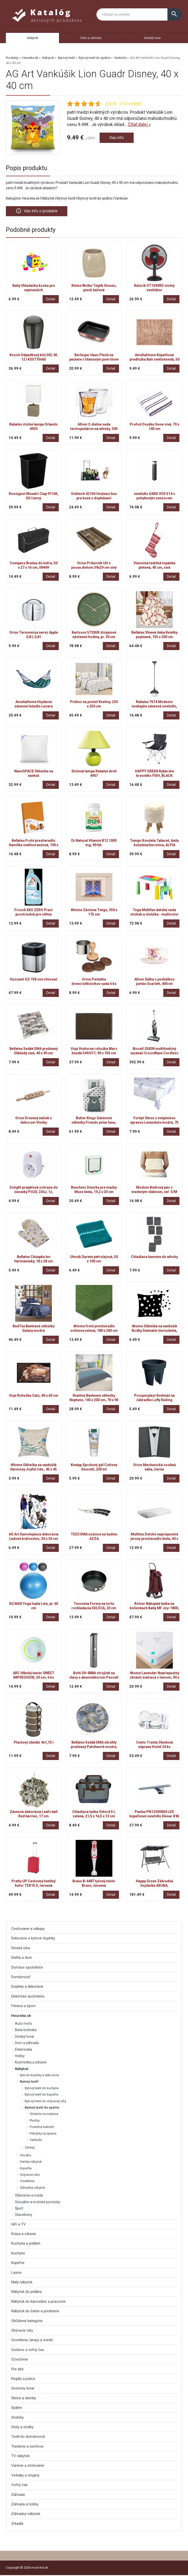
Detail (50, 300)
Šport (19, 2209)
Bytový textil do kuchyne (42, 2089)
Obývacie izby (22, 2331)
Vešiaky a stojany (25, 2476)
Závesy (30, 2148)
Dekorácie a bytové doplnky (33, 1939)
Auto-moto (23, 2024)
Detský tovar (152, 38)
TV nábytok (20, 2456)
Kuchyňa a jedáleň (25, 2244)
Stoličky (17, 2418)
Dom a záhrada (91, 38)
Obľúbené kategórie (27, 2321)
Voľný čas (19, 2485)
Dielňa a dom (21, 1958)
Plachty (35, 2121)
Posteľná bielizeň (42, 2127)
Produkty (12, 58)
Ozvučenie (19, 2360)
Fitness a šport (23, 2006)
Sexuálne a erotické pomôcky (37, 2203)
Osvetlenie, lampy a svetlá (32, 2341)
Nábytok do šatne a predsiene (35, 2312)
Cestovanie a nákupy (28, 1929)
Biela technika (25, 2031)
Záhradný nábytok (32, 2188)
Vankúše (120, 58)
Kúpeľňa (26, 2169)
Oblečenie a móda (29, 2196)
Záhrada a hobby (24, 2505)
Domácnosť (20, 1977)
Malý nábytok (21, 2283)
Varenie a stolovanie (27, 2466)
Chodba (25, 2156)
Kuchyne (18, 2254)
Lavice (16, 2273)
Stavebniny (23, 2215)
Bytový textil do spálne (94, 58)
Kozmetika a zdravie (31, 2063)
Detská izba (20, 1949)
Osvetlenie (27, 2182)
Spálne (16, 2408)
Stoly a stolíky (22, 2427)
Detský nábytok (31, 2162)
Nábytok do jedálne (26, 2292)
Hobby (20, 2057)
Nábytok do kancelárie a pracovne (38, 2302)
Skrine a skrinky (23, 2399)
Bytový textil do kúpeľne (41, 2095)
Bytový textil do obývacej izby (45, 2102)
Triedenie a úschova (27, 2447)
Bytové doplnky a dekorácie (39, 2076)
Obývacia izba (30, 2175)
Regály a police (23, 2379)
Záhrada (18, 2495)
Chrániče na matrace (44, 2115)
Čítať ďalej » (139, 124)
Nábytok (32, 38)
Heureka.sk (30, 58)
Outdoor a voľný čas (27, 2350)
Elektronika (23, 2050)
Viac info (117, 138)
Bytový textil (66, 58)
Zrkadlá (17, 2524)
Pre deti (17, 2370)
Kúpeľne (17, 2263)
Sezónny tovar (23, 2389)
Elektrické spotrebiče (28, 1997)
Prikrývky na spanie (43, 2134)
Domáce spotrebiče (27, 1968)
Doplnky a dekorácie (27, 1987)
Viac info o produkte (39, 211)
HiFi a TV (18, 2225)
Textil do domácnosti (28, 2437)
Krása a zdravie (23, 2234)
